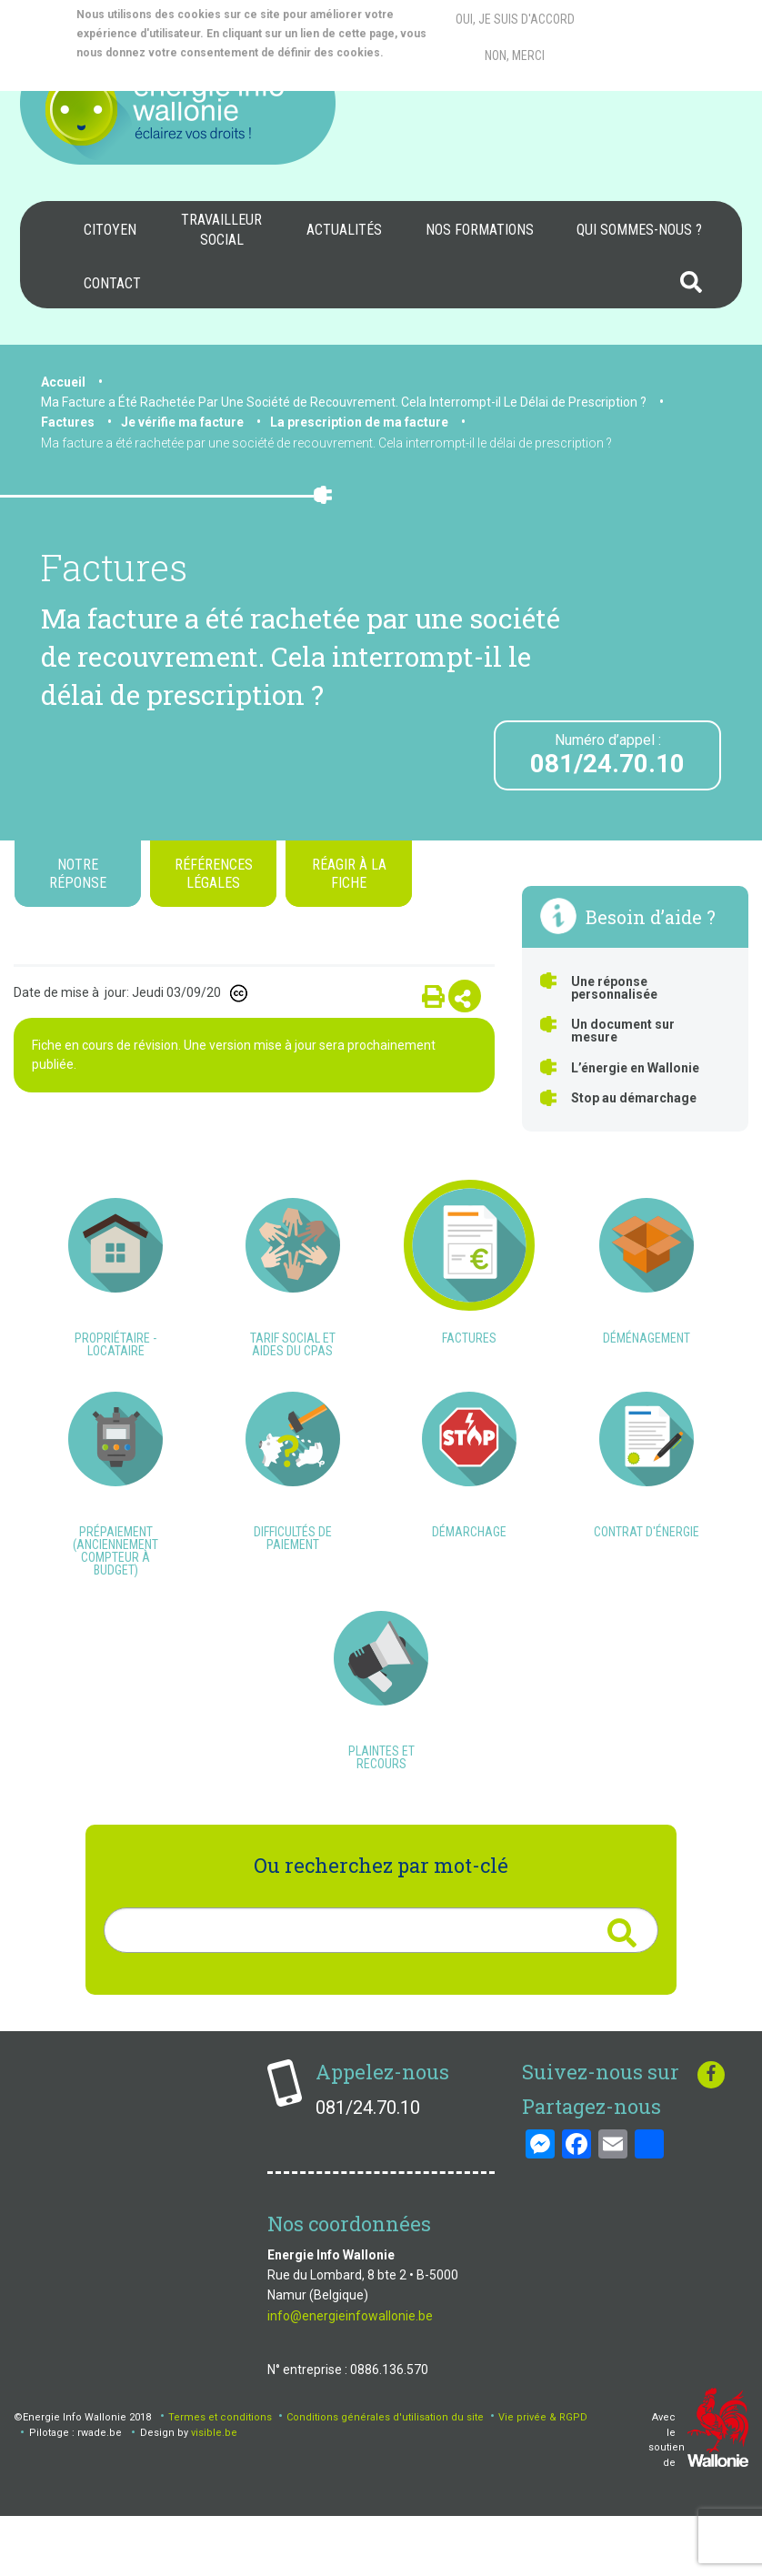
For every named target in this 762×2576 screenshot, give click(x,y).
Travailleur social (221, 229)
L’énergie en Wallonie (635, 1068)
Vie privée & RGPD (542, 2476)
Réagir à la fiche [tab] (349, 873)
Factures (68, 422)
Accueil (63, 382)
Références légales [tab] (214, 873)
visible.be (214, 2491)
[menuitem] (110, 230)
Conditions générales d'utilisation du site (385, 2476)
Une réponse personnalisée (614, 987)
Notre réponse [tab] (77, 873)
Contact (112, 283)
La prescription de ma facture (359, 422)
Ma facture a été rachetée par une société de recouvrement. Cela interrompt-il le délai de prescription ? (326, 443)
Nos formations (480, 229)
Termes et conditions (220, 2476)
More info (148, 71)
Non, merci (515, 55)
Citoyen (110, 229)
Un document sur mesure (623, 1030)
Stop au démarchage (634, 1098)
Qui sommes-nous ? (639, 229)
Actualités (344, 229)
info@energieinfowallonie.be (350, 2374)
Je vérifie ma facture (182, 422)
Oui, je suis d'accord (515, 19)
